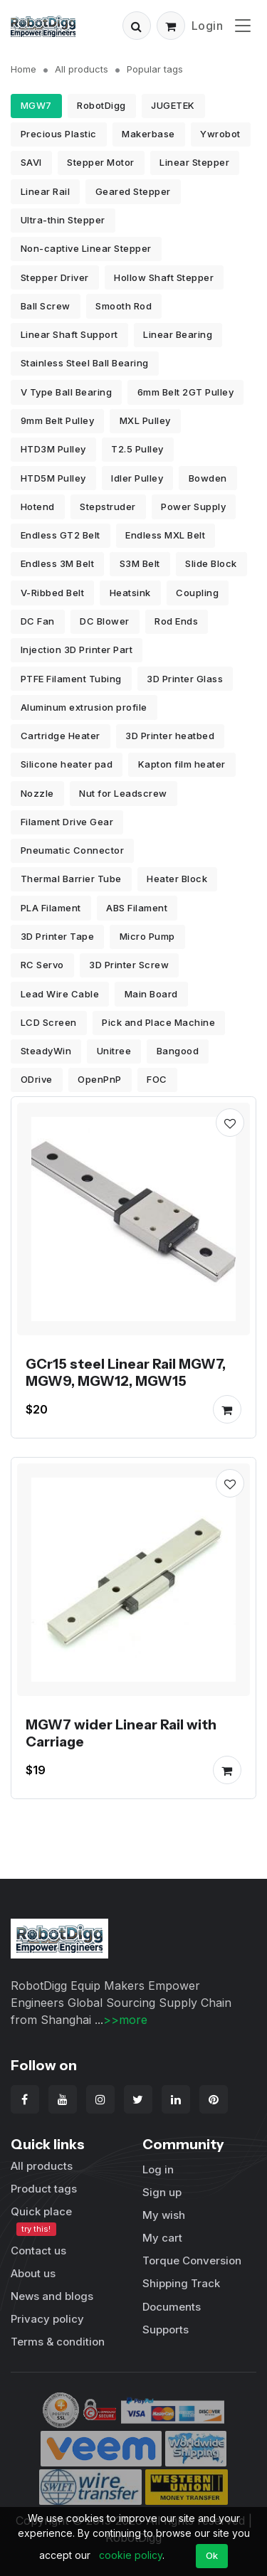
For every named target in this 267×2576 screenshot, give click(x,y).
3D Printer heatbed (169, 735)
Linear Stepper (194, 162)
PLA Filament (51, 907)
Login (208, 25)
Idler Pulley (137, 478)
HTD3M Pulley (53, 449)
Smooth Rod (123, 306)
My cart (162, 2237)
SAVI (31, 162)
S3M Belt (140, 563)
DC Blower (105, 621)
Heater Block (177, 878)
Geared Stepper (133, 191)
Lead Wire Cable (60, 994)
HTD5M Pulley (53, 478)
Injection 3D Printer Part (77, 649)
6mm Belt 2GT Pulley (185, 392)
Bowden (208, 478)
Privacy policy (47, 2319)
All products (81, 69)
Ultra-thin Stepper (63, 220)
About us (33, 2273)
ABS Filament (136, 907)
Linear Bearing (177, 334)
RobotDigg (101, 105)
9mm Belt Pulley (58, 420)
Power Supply (193, 506)
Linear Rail (45, 191)
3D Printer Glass (185, 678)
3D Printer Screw (129, 964)
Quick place (41, 2220)
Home (23, 69)
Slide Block (211, 563)
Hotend (38, 506)
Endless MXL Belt (165, 535)
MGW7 (36, 105)
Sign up (162, 2192)
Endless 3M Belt (58, 563)
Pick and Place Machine (158, 1022)
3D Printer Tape (58, 936)
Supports (165, 2329)
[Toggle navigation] (242, 25)
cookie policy (130, 2555)
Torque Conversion (191, 2260)
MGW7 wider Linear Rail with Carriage (121, 1733)
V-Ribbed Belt (53, 592)
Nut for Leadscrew (123, 793)
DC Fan (38, 621)
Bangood (178, 1050)
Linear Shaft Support (69, 334)
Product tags (44, 2188)
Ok (212, 2555)
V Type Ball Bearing (66, 392)
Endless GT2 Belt (60, 535)
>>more (125, 2020)
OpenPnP (100, 1079)
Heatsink (130, 592)
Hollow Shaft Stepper (164, 277)
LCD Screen (49, 1022)
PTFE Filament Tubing (71, 678)
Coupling (197, 592)
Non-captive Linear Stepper (86, 248)
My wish (163, 2215)
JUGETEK (173, 105)
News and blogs (52, 2296)
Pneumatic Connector (73, 850)
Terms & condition (58, 2341)
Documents (171, 2306)
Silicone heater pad (67, 764)
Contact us (38, 2250)
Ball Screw (45, 306)
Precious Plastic (59, 133)
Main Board (151, 994)
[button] (136, 25)
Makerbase (148, 133)
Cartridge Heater (60, 735)
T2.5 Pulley (137, 449)
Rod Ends (176, 621)
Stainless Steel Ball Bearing (85, 363)
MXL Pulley (145, 420)
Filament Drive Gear (67, 821)
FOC (157, 1079)
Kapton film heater (182, 764)
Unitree (114, 1050)
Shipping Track (181, 2283)
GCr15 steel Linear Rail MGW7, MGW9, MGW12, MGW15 (126, 1372)
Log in (158, 2169)
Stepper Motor (101, 162)
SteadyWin (46, 1050)
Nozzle (37, 793)
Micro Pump (147, 936)
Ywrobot (220, 133)
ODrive (37, 1079)
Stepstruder (108, 506)
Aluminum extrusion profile (84, 707)
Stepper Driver (55, 277)
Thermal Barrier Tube (71, 878)
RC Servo (42, 964)
